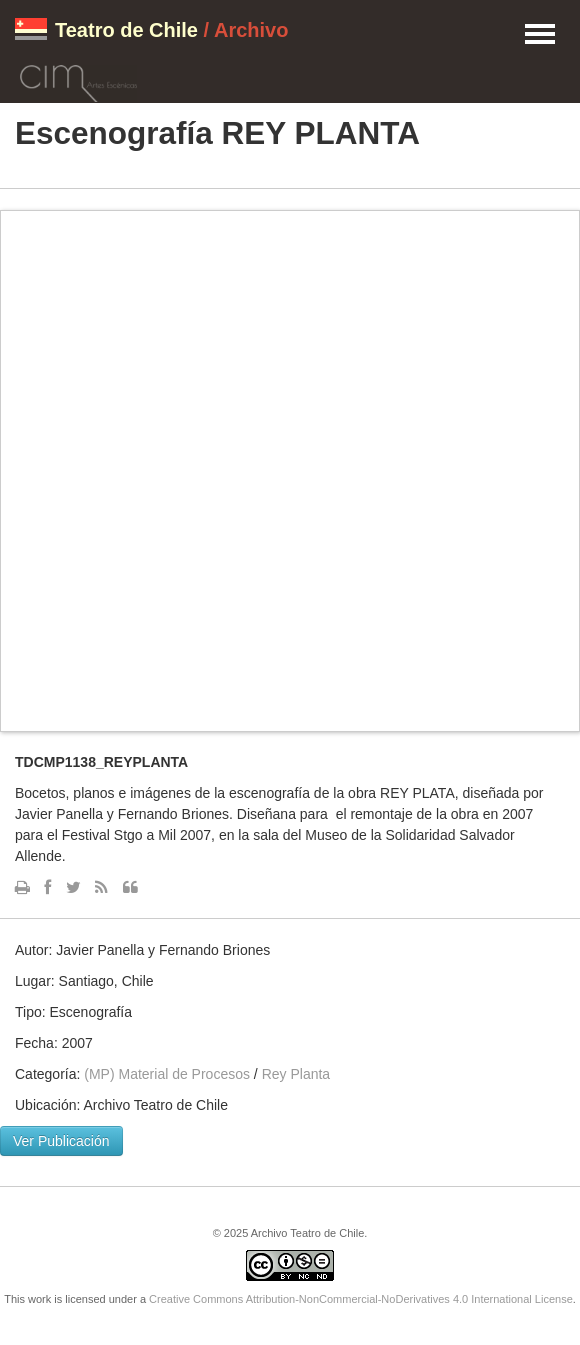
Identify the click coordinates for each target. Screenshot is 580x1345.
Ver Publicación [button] (61, 1141)
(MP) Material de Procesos (167, 1074)
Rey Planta (296, 1074)
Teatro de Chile (126, 30)
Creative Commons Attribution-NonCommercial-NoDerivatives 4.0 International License (361, 1299)
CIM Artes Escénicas (78, 80)
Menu (540, 35)
